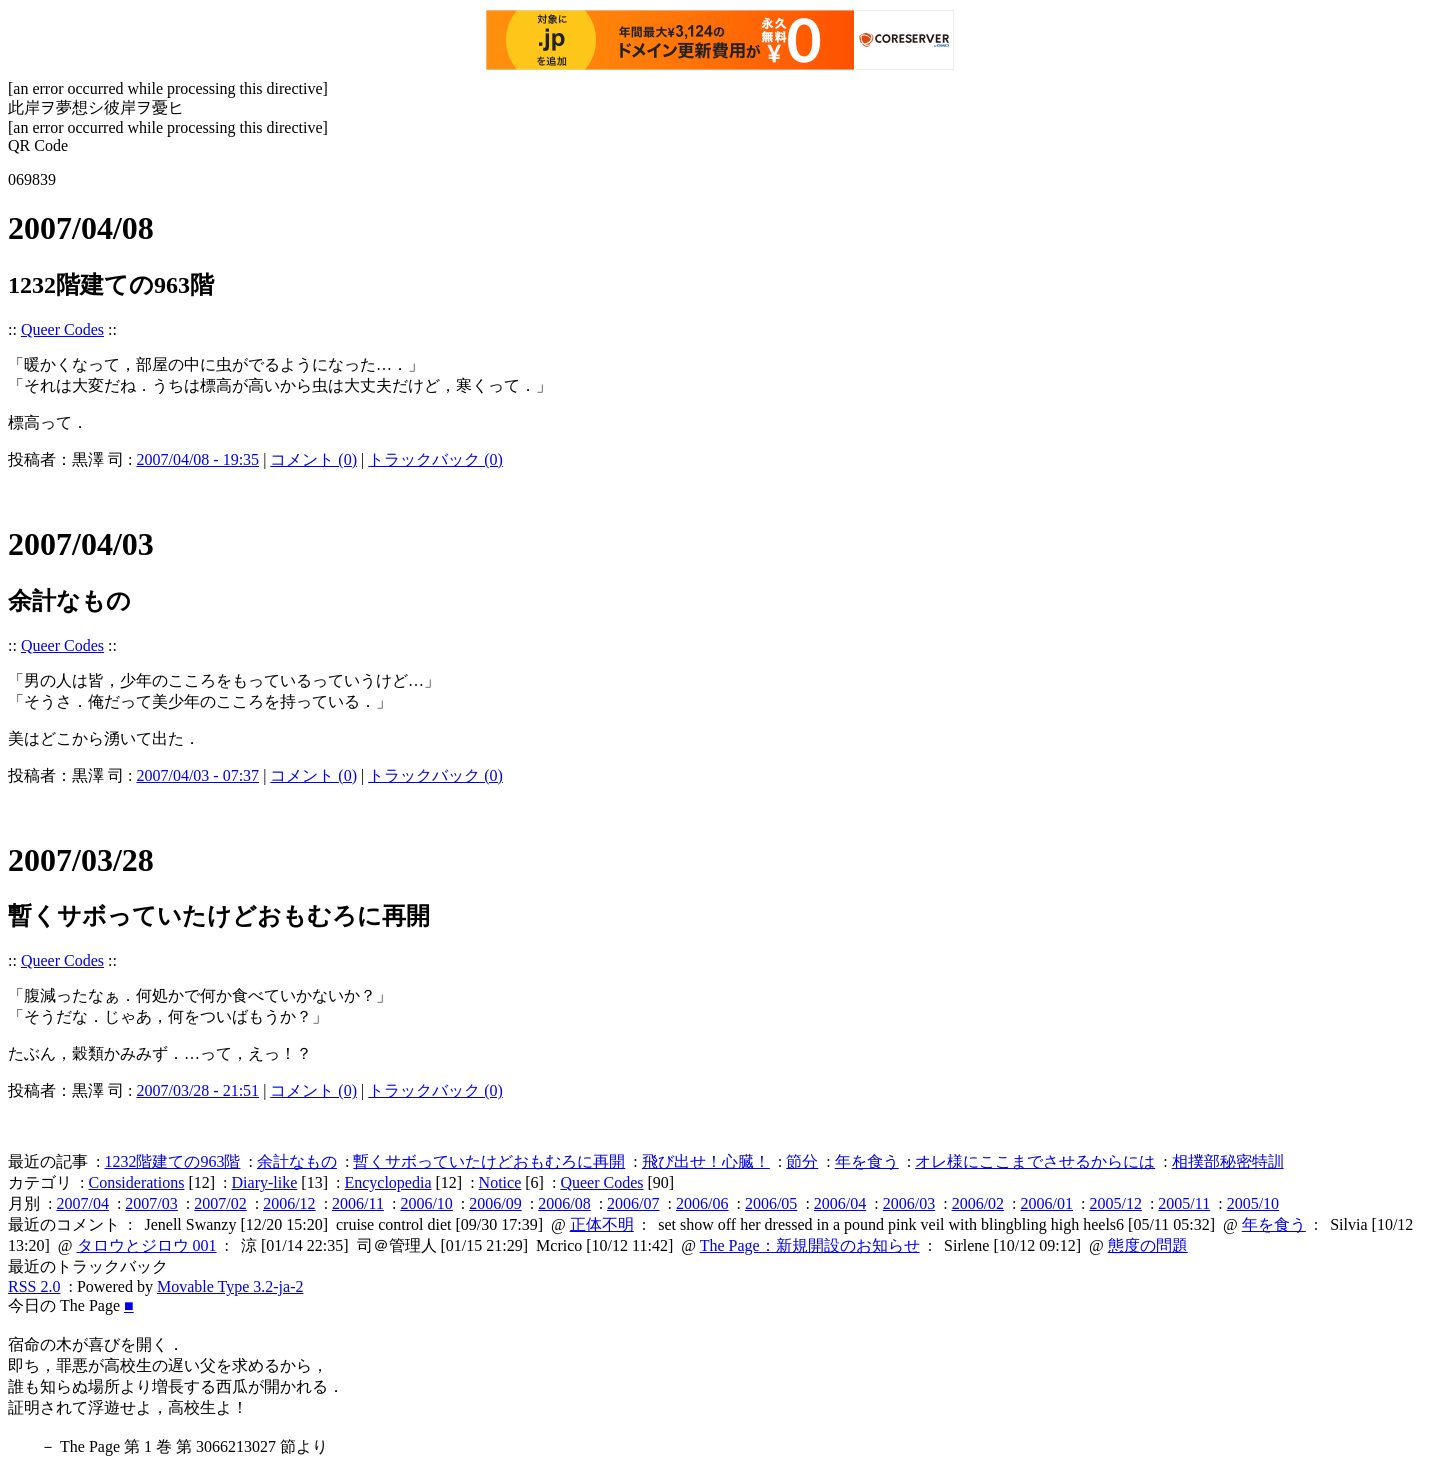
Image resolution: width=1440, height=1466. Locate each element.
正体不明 (602, 1224)
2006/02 (978, 1203)
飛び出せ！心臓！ (706, 1161)
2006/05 (771, 1203)
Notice (500, 1182)
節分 (802, 1161)
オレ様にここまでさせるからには (1035, 1161)
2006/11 (358, 1203)
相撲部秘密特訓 (1228, 1161)
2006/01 (1047, 1203)
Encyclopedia (387, 1182)
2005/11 (1184, 1203)
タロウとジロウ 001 (147, 1245)
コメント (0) (313, 459)
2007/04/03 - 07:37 (197, 775)
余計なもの (297, 1161)
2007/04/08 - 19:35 (197, 459)
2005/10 (1253, 1203)
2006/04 (840, 1203)
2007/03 (151, 1203)
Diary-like (265, 1182)
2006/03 (909, 1203)
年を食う (867, 1161)
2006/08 (564, 1203)
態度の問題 (1148, 1245)
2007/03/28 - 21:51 (197, 1090)
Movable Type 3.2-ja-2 (230, 1286)
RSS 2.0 (34, 1286)
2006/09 (495, 1203)
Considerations (136, 1182)
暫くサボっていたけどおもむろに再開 (489, 1161)
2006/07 (633, 1203)
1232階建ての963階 (172, 1161)
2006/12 (289, 1203)
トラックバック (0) (435, 459)
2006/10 (426, 1203)
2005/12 (1115, 1203)
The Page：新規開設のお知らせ (810, 1245)
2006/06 (702, 1203)
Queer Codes (62, 329)
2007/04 (82, 1203)
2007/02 (220, 1203)
